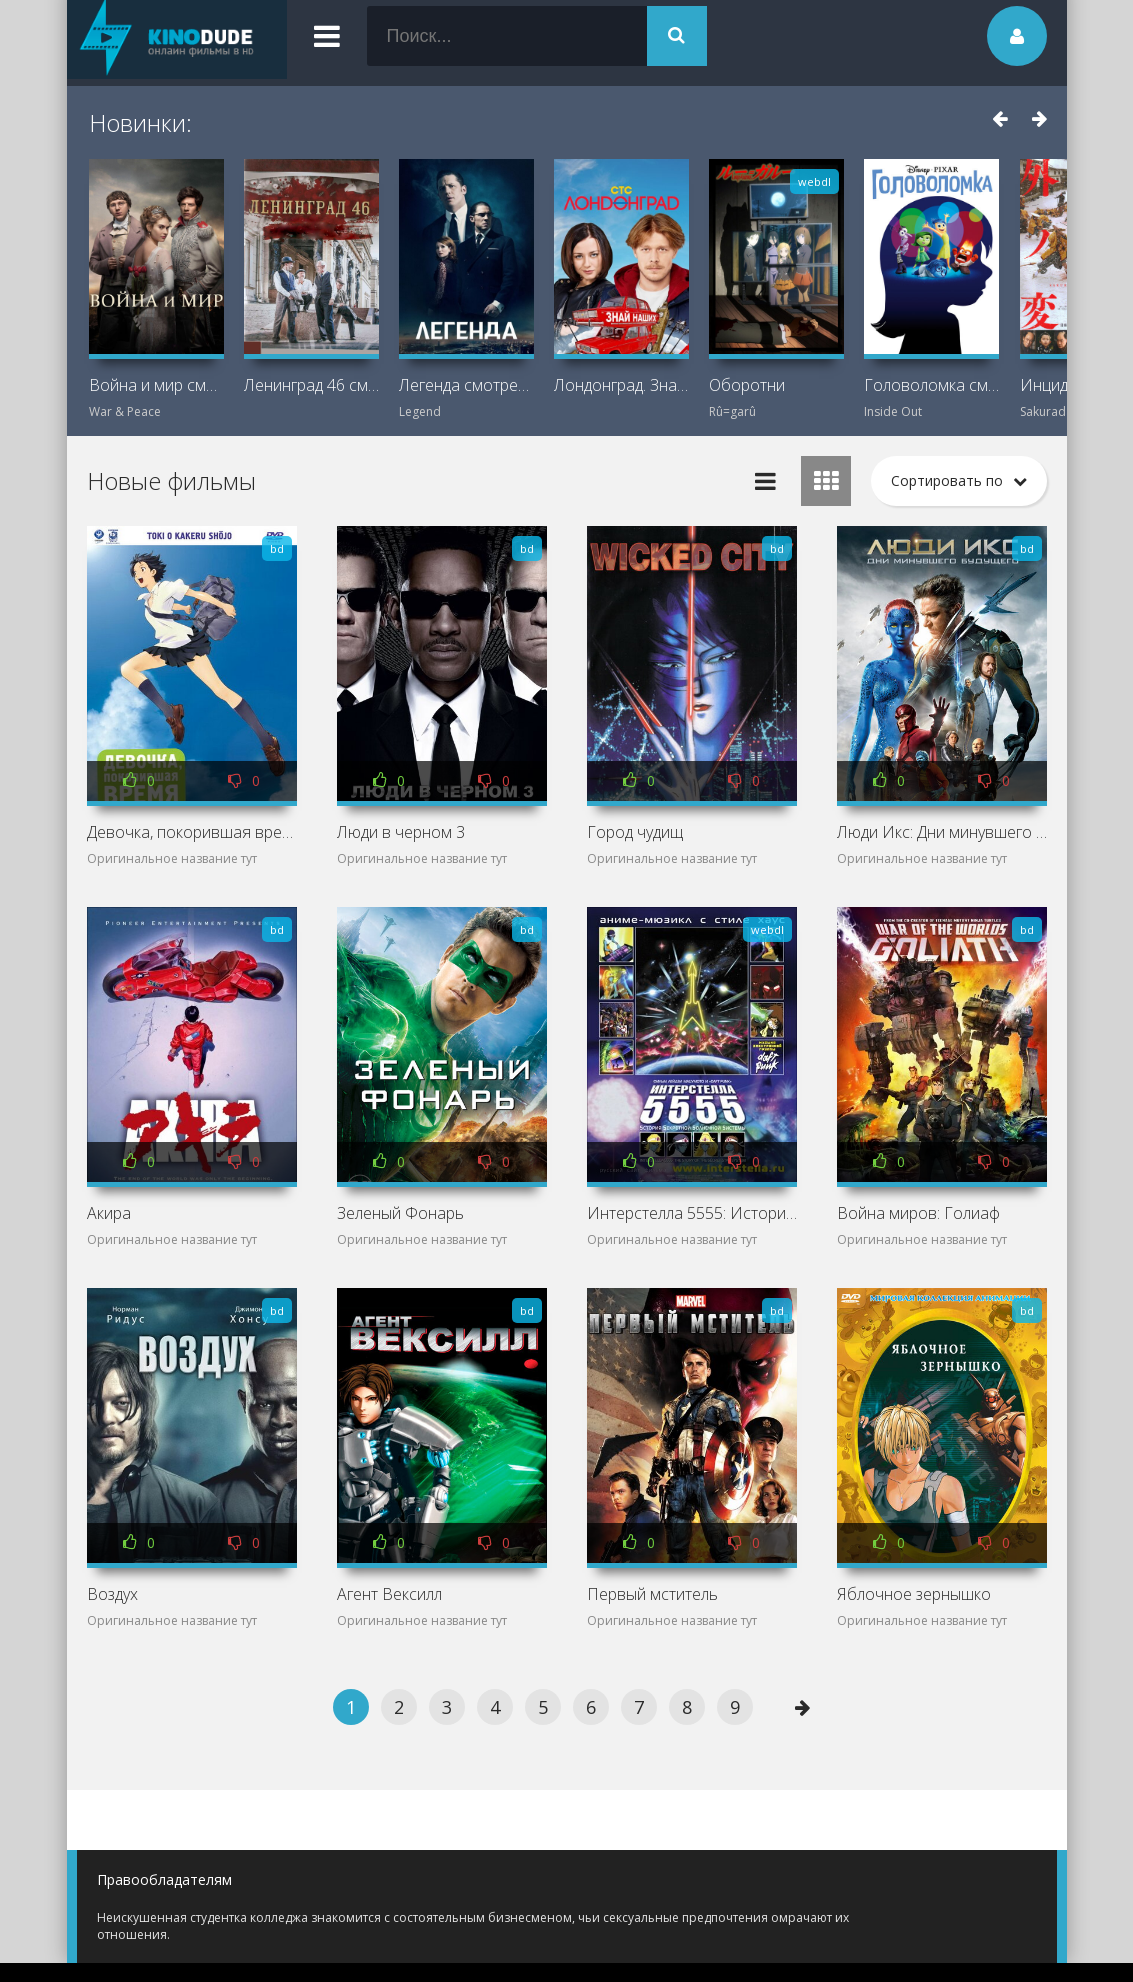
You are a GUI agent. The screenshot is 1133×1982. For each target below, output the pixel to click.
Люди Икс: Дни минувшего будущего (942, 832)
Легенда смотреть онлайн (466, 385)
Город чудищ (635, 832)
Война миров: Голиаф (918, 1213)
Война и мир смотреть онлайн (156, 385)
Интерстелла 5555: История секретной (692, 1213)
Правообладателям (164, 1879)
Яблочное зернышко (914, 1594)
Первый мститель (652, 1594)
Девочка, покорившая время (192, 832)
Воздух (112, 1594)
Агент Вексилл (389, 1594)
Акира (109, 1213)
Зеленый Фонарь (400, 1213)
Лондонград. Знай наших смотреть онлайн (621, 385)
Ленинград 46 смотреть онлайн (311, 385)
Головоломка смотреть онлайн (931, 385)
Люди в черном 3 (401, 832)
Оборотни (747, 385)
